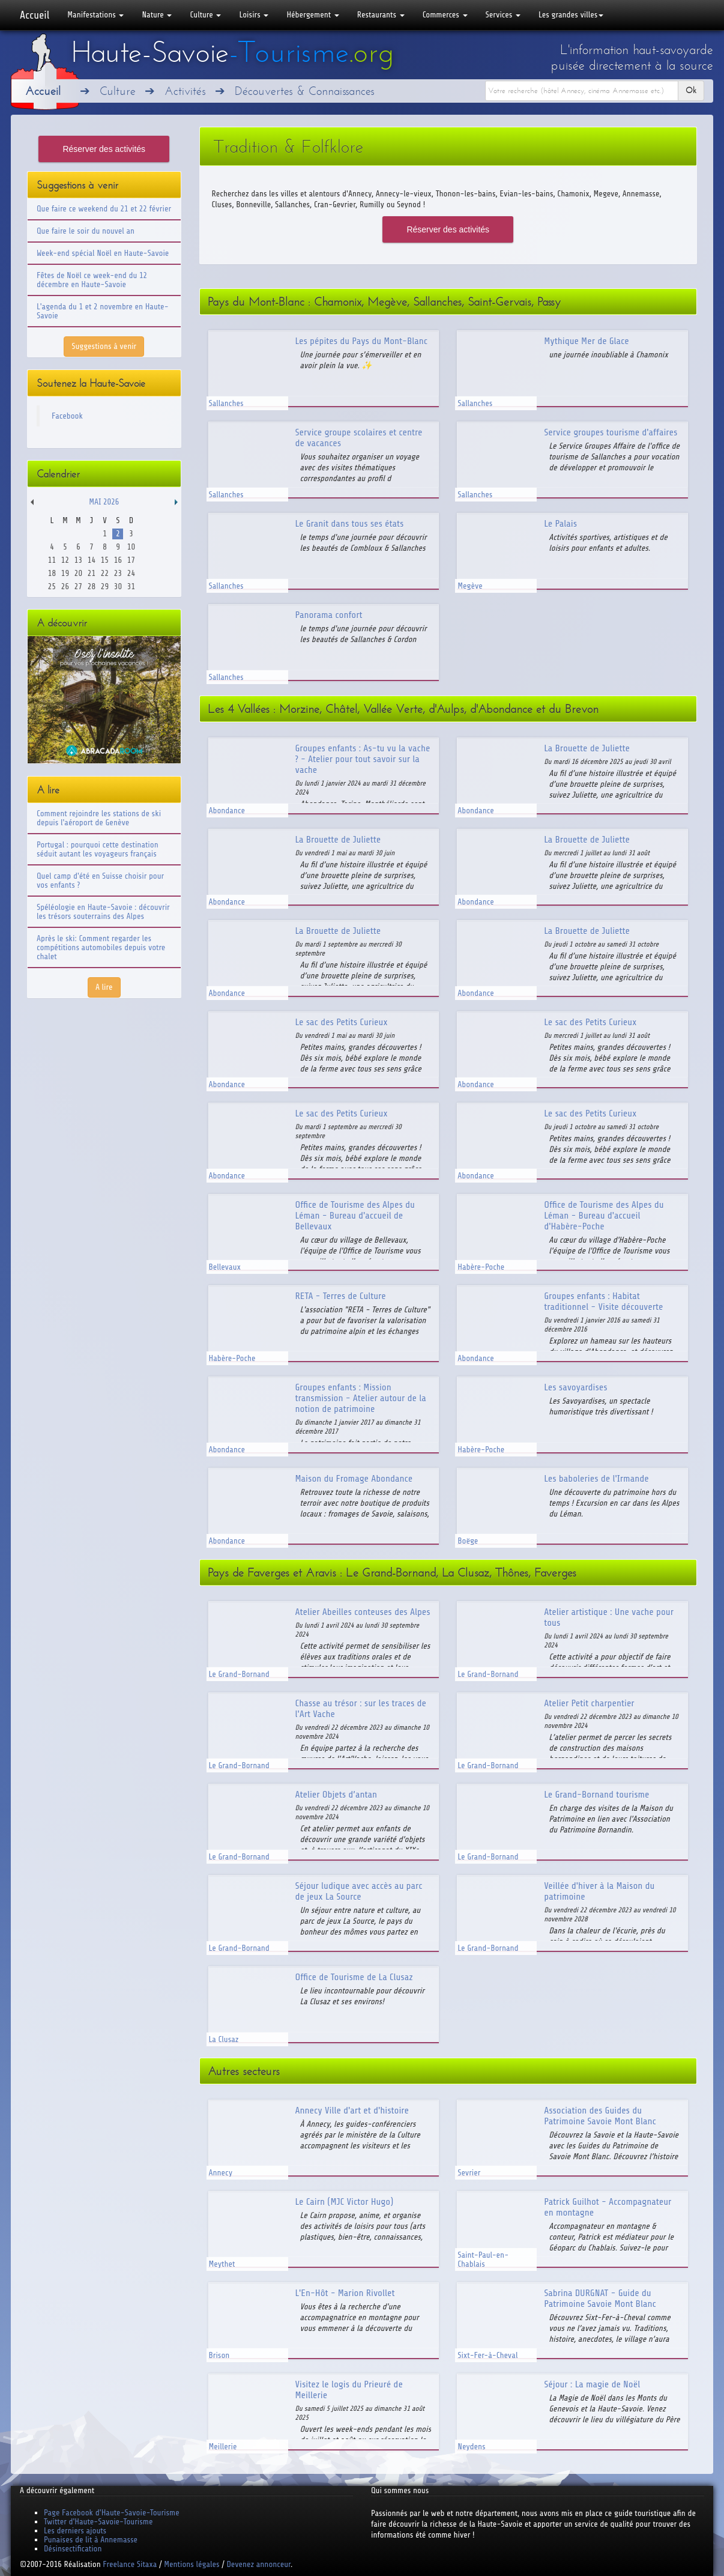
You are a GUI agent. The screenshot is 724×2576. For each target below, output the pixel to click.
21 (91, 573)
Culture (205, 14)
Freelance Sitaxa (130, 2564)
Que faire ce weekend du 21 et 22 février (104, 208)
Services (503, 14)
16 (118, 560)
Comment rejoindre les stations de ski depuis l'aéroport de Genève (99, 818)
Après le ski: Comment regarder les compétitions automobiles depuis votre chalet (101, 947)
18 (52, 573)
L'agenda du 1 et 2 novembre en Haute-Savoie (103, 311)
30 (118, 586)
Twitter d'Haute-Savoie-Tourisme (98, 2521)
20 (78, 573)
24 (131, 573)
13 (78, 560)
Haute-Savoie (232, 52)
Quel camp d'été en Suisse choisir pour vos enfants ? (100, 880)
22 (105, 573)
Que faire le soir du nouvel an (85, 230)
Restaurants (381, 14)
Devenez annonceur (259, 2564)
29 (105, 586)
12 (65, 560)
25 (52, 586)
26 (65, 586)
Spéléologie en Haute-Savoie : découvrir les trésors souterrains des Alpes (103, 912)
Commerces (445, 14)
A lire (104, 987)
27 (78, 586)
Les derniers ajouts (75, 2530)
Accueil (34, 15)
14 (91, 560)
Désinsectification (72, 2548)
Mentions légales (191, 2564)
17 (131, 560)
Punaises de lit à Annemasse (90, 2539)
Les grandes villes (570, 14)
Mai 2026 (104, 501)
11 (52, 560)
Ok (691, 90)
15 (105, 560)
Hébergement (312, 14)
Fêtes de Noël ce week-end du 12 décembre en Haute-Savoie (92, 280)
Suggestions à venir (103, 346)
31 (131, 586)
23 (118, 573)
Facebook (67, 415)
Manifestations (95, 14)
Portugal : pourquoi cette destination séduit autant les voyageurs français (97, 849)
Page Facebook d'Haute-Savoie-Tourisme (111, 2512)
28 (91, 586)
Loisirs (253, 14)
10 (131, 546)
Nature (157, 14)
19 (65, 573)
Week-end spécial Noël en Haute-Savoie (103, 253)
